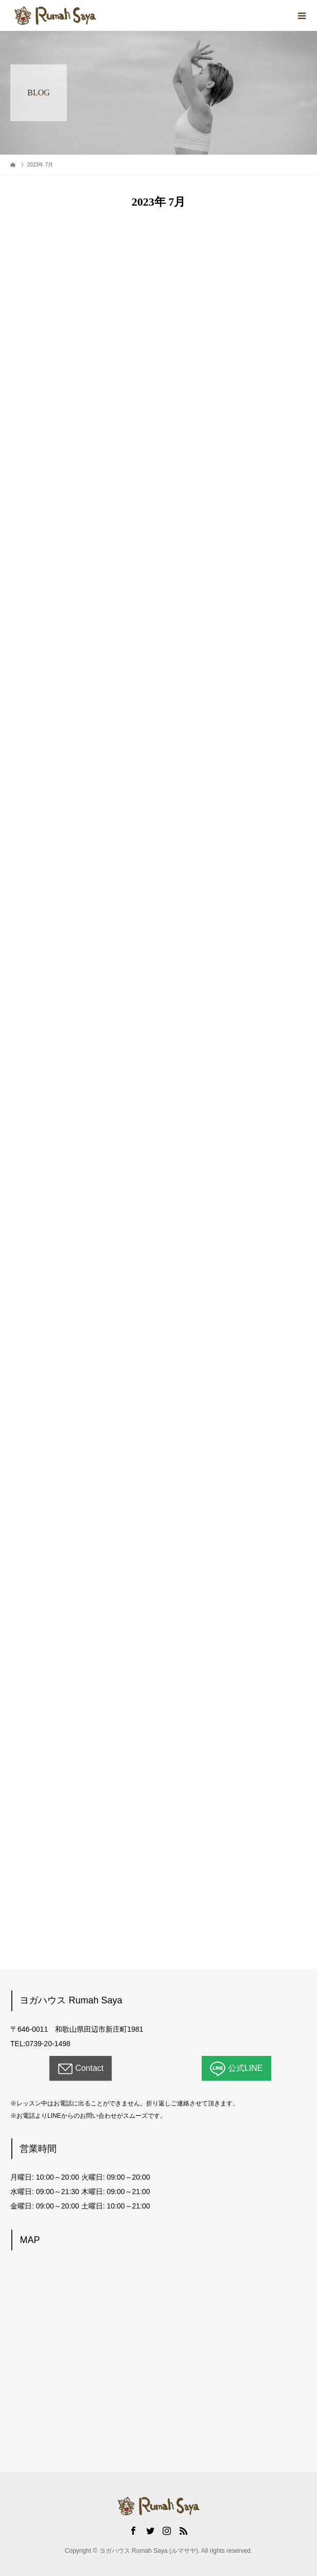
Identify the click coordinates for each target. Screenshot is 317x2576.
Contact (81, 2069)
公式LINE (236, 2069)
